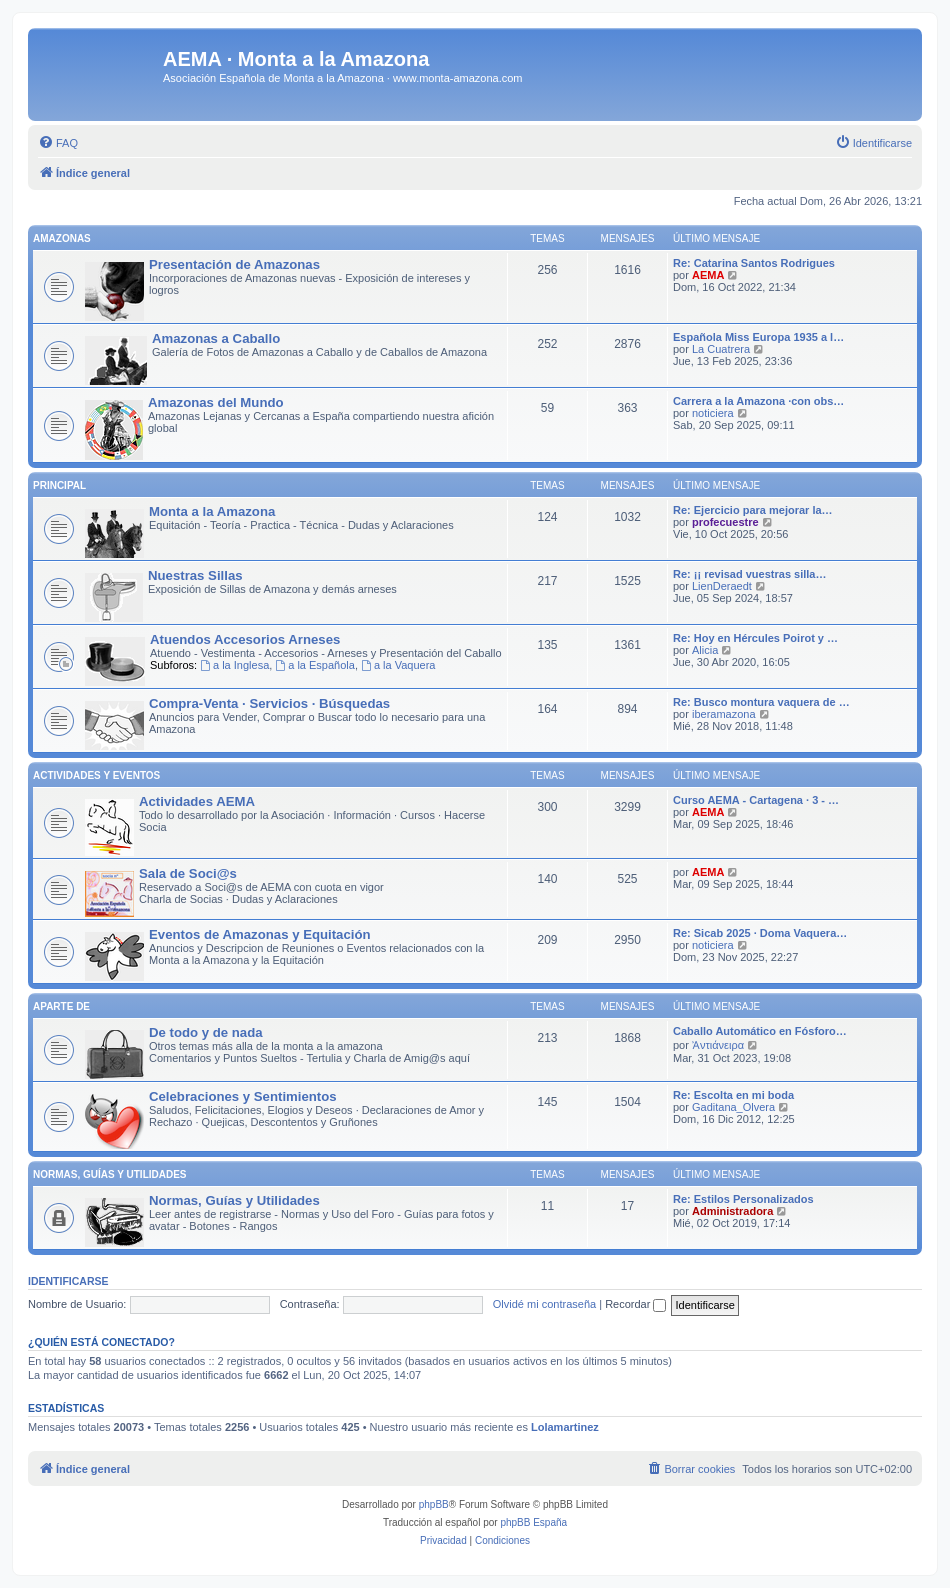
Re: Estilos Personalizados (743, 1199)
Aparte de (61, 1006)
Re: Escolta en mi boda (733, 1095)
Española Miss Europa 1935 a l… (758, 337)
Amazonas (62, 238)
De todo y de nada (206, 1032)
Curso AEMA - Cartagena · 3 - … (756, 800)
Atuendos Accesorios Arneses (245, 639)
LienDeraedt (722, 586)
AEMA (708, 275)
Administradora (732, 1211)
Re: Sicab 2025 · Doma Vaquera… (760, 933)
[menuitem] (58, 143)
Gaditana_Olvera (733, 1107)
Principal (59, 485)
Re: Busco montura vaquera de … (761, 702)
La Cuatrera (721, 349)
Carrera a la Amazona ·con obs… (758, 401)
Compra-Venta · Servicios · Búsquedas (269, 703)
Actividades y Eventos (96, 775)
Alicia (705, 650)
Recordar (635, 1304)
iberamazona (724, 714)
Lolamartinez (565, 1427)
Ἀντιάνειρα (718, 1045)
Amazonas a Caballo (216, 338)
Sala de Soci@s (188, 873)
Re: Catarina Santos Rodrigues (754, 263)
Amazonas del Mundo (216, 402)
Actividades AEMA (197, 801)
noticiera (713, 413)
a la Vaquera (398, 665)
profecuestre (725, 522)
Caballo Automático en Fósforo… (760, 1031)
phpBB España (533, 1522)
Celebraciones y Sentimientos (243, 1096)
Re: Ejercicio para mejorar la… (753, 510)
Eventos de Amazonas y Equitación (260, 934)
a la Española (315, 665)
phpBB (434, 1504)
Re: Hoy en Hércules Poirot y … (755, 638)
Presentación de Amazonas (234, 264)
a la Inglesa (234, 665)
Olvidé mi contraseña (544, 1304)
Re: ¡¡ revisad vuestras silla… (749, 574)
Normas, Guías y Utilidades (110, 1174)
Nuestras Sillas (195, 575)
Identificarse (68, 1281)
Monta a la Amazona (212, 511)
